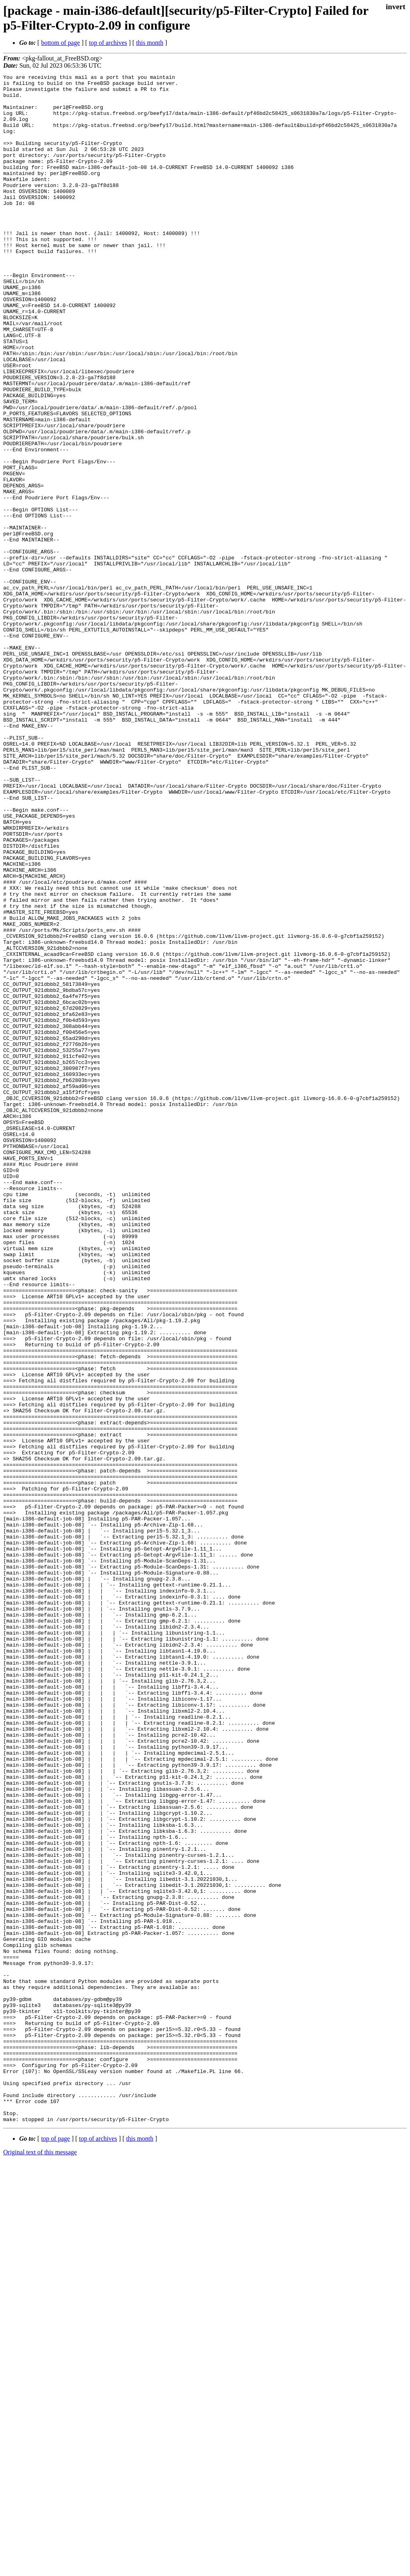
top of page (55, 2548)
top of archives (108, 42)
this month (149, 42)
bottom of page (60, 42)
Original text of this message (40, 2561)
